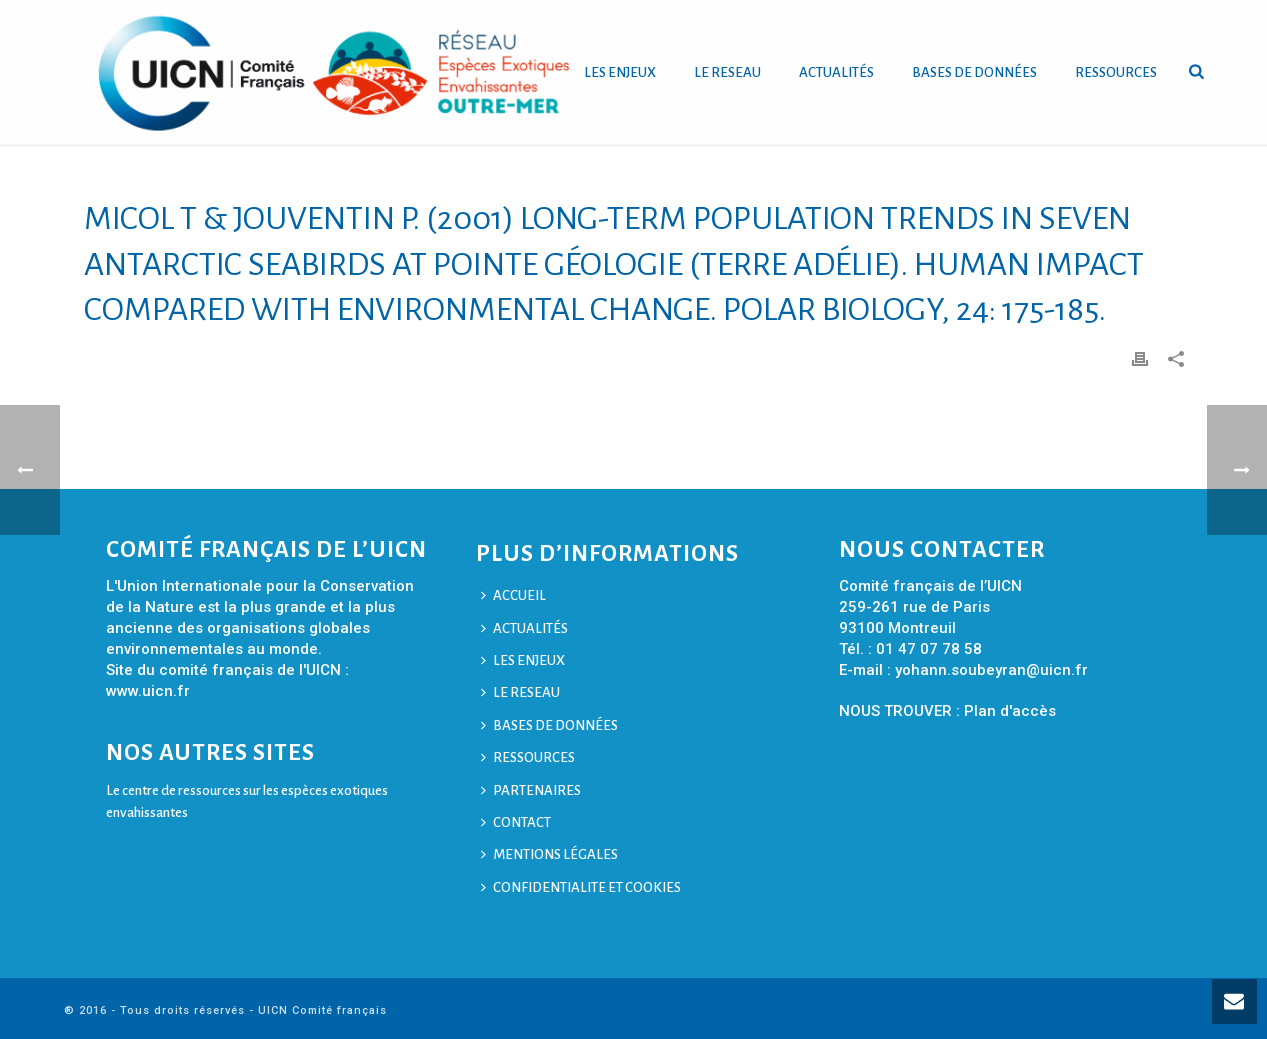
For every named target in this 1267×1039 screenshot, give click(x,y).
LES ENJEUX (620, 72)
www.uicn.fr (148, 691)
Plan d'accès (1010, 711)
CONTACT (516, 822)
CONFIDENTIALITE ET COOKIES (581, 887)
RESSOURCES (1116, 72)
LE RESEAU (727, 72)
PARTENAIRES (531, 790)
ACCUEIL (513, 595)
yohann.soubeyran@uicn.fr (991, 670)
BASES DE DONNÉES (974, 72)
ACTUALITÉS (836, 72)
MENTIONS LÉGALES (549, 854)
